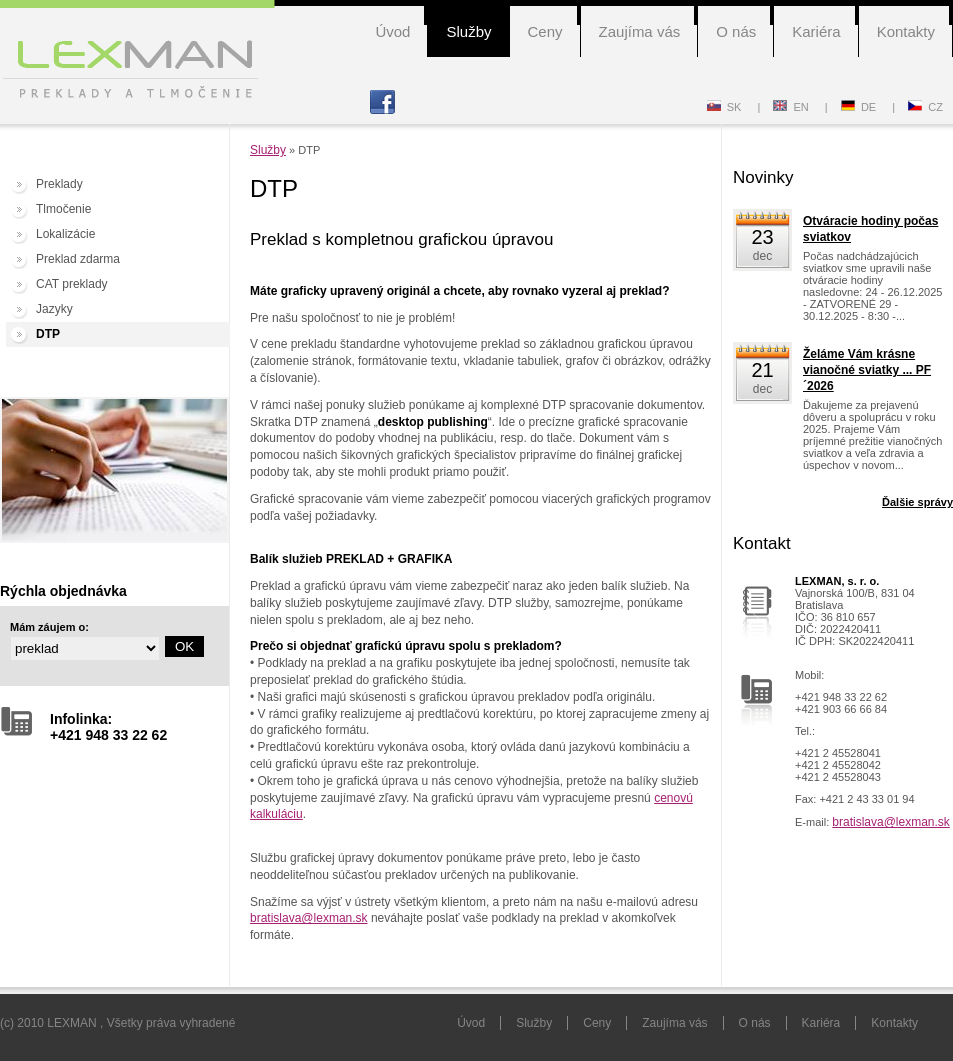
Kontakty (906, 31)
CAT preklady (72, 284)
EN (790, 107)
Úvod (392, 31)
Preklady (59, 184)
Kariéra (816, 31)
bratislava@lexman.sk (309, 918)
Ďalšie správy (917, 502)
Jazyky (54, 309)
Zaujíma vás (640, 31)
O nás (736, 31)
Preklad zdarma (78, 259)
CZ (925, 107)
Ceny (545, 31)
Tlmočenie (63, 209)
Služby (468, 31)
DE (858, 107)
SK (724, 107)
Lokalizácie (65, 234)
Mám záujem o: (49, 627)
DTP (48, 334)
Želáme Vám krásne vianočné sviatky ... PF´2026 (867, 370)
